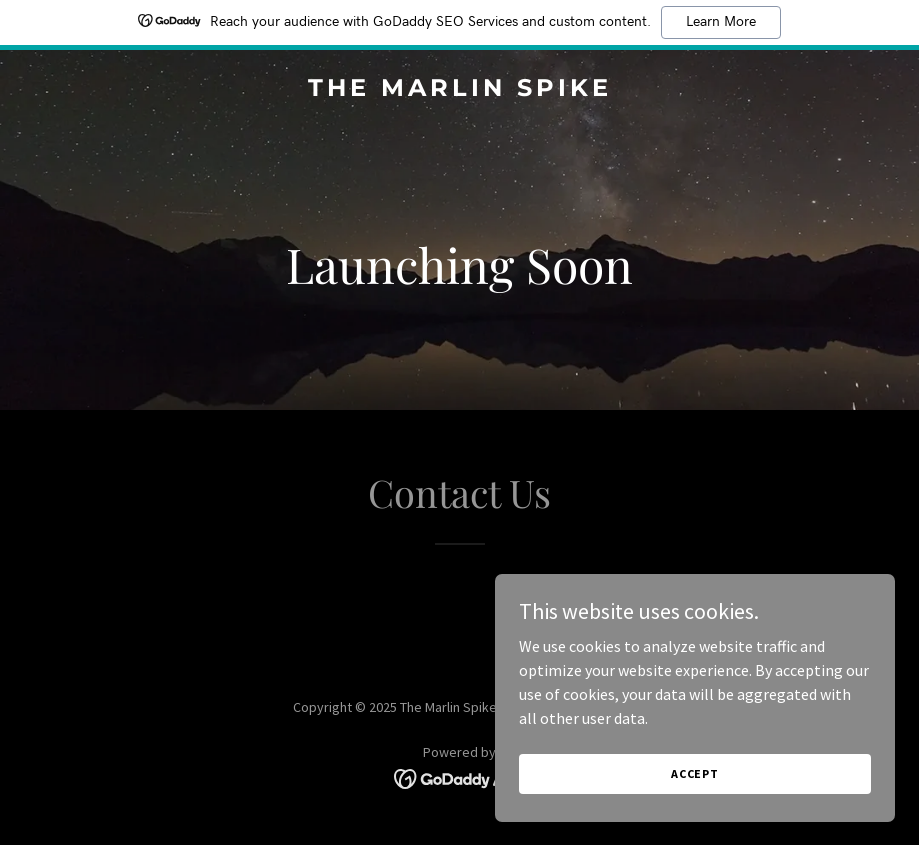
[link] (460, 90)
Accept (695, 773)
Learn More (721, 22)
